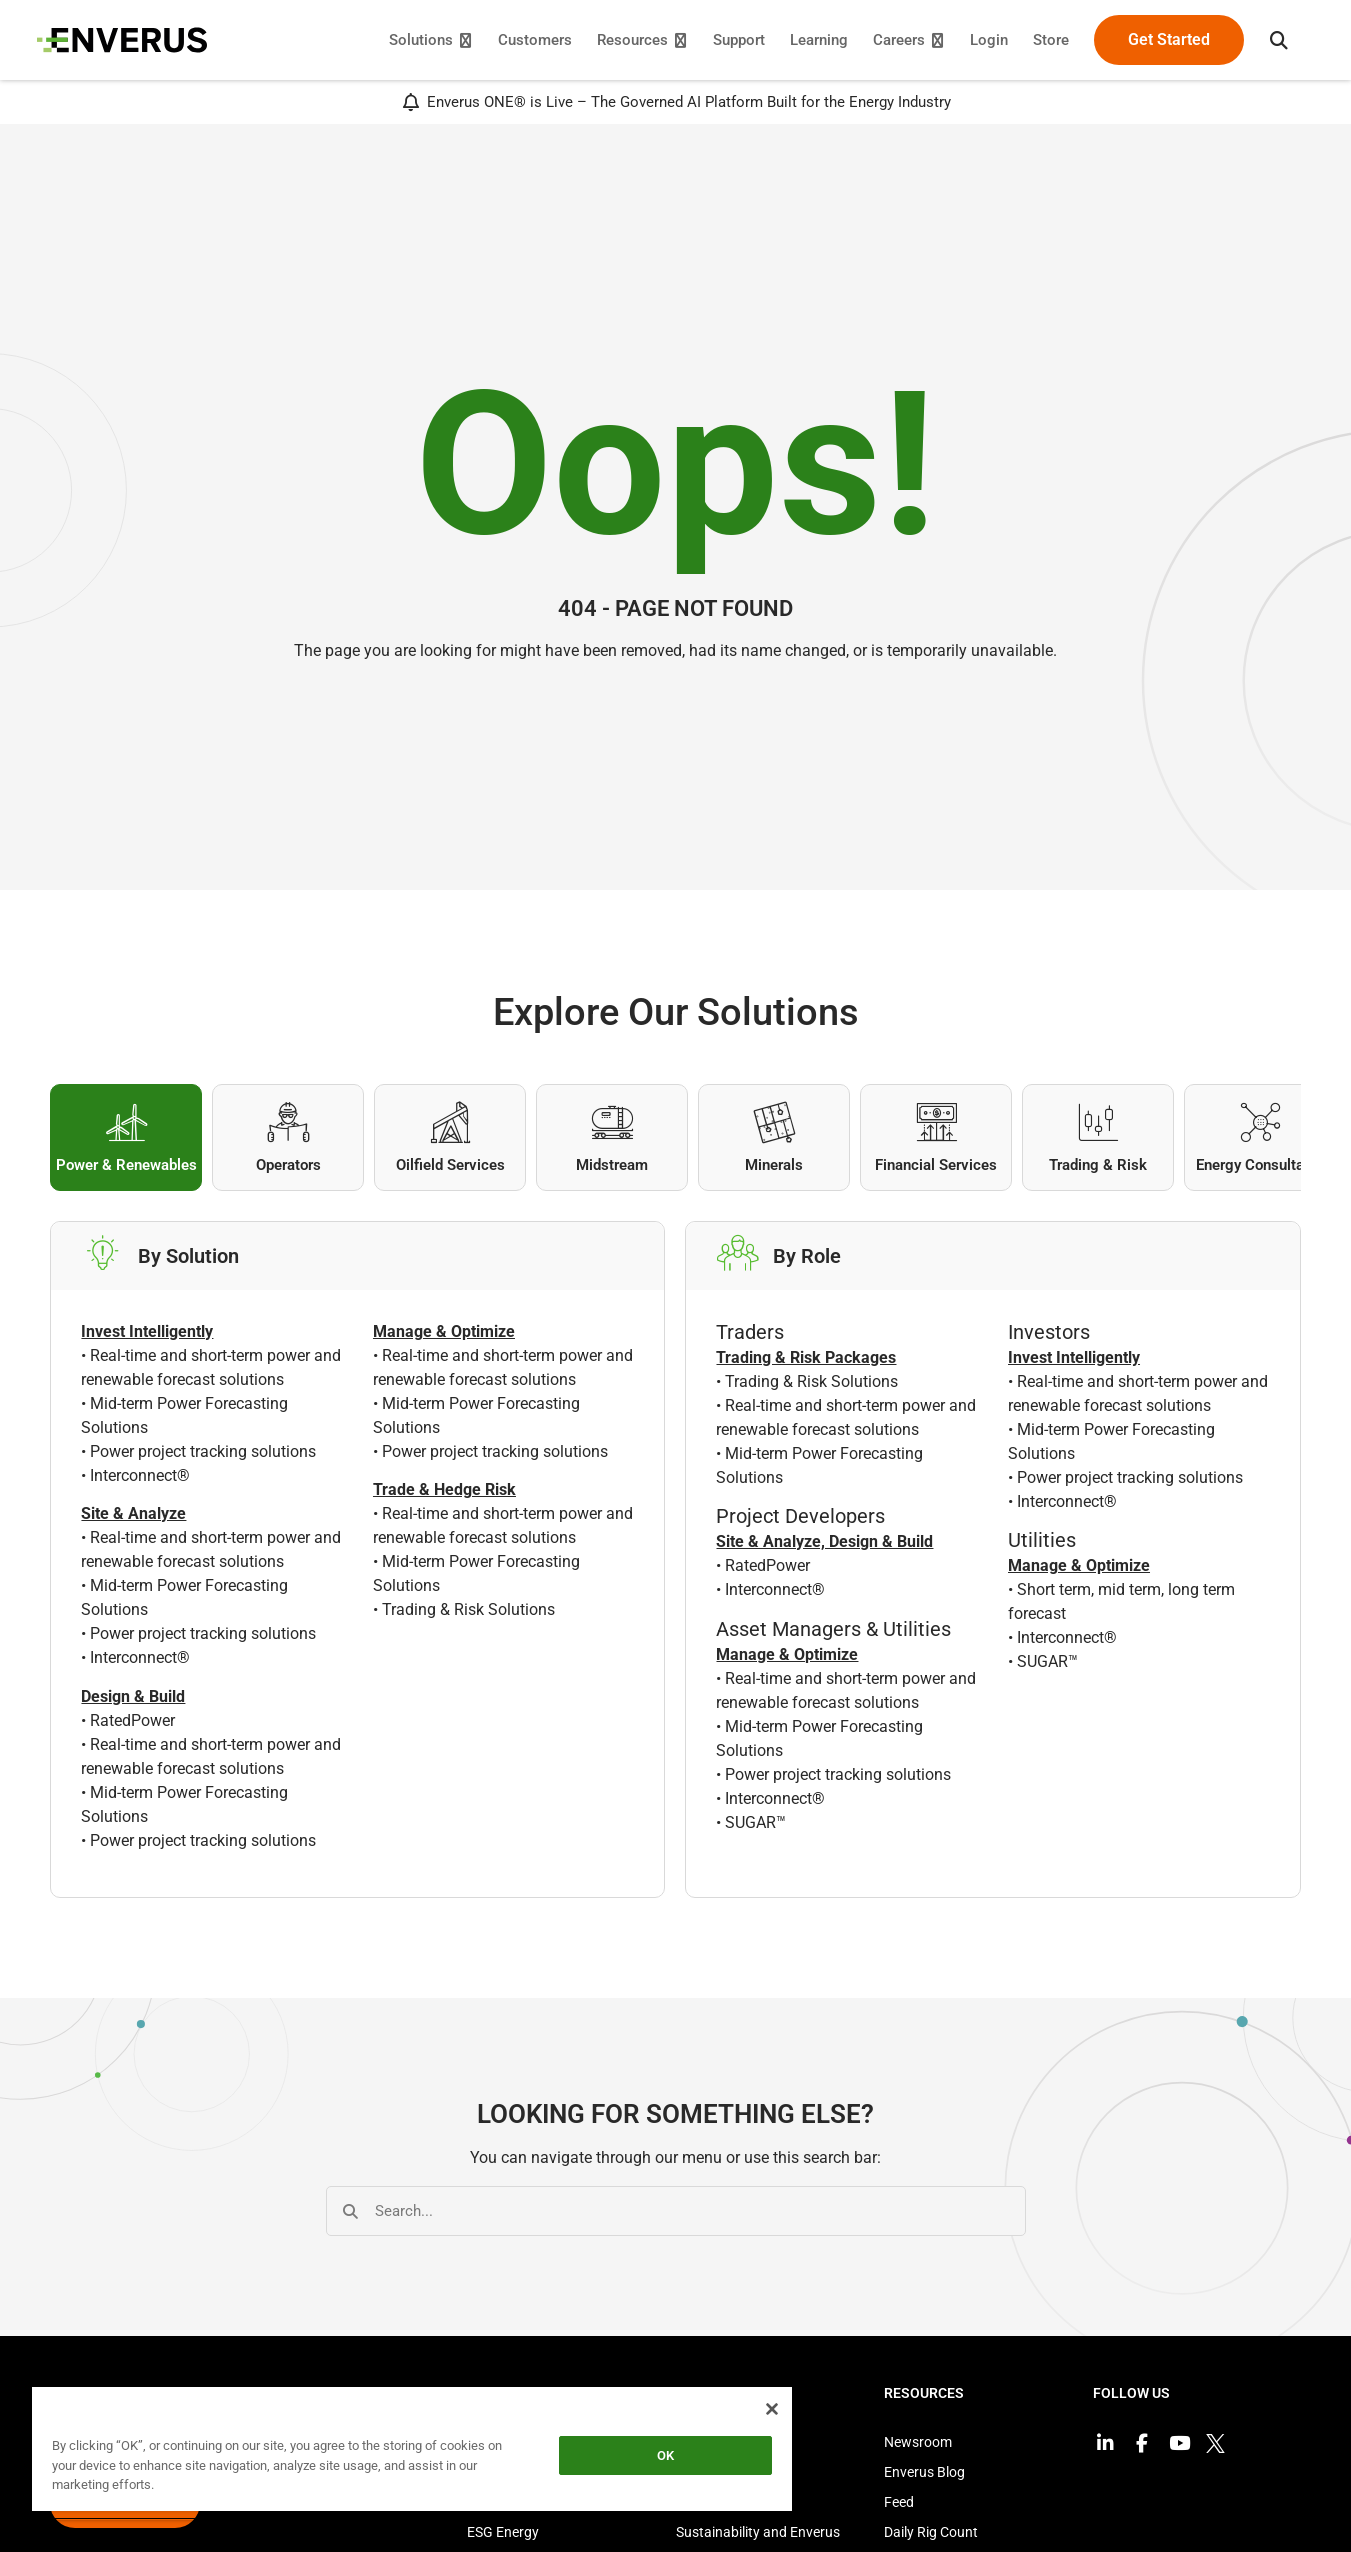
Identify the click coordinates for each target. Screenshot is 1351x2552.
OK (665, 2455)
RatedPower (132, 1723)
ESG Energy (503, 2536)
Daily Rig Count (931, 2536)
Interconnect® (140, 1479)
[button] (1266, 40)
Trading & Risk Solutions (468, 1613)
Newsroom (918, 2446)
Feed (899, 2506)
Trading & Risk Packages (806, 1361)
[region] (412, 2452)
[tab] (126, 1137)
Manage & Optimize (787, 1657)
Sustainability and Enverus (758, 2536)
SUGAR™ (755, 1825)
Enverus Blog (924, 2476)
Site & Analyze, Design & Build (824, 1545)
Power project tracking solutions (203, 1455)
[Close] (772, 2409)
